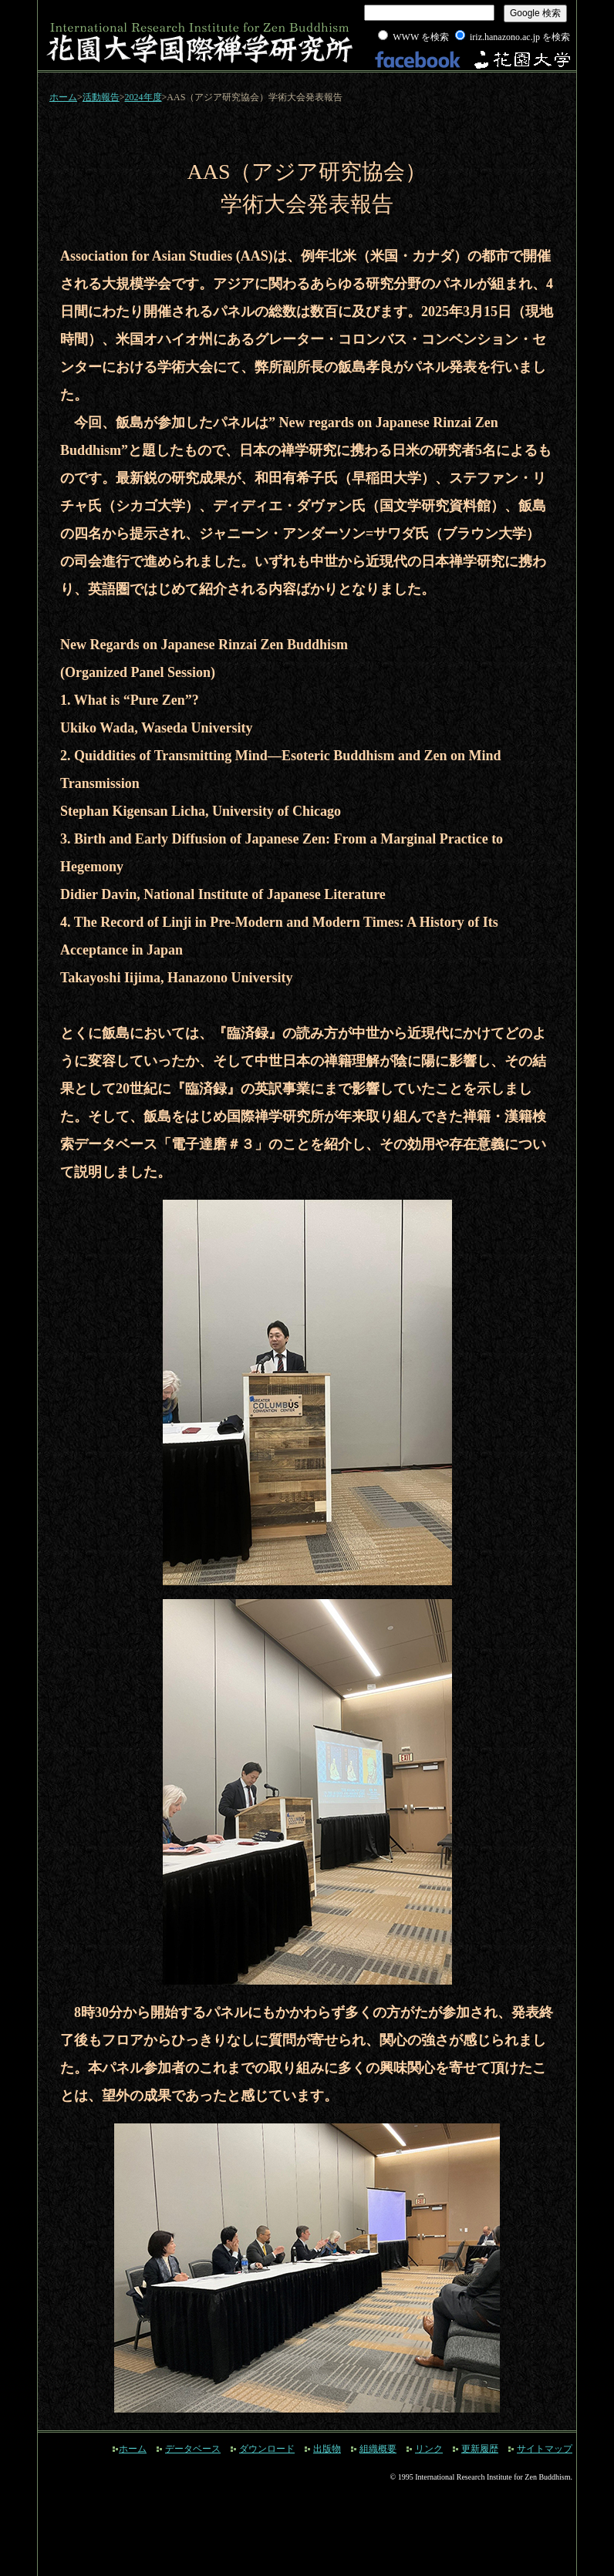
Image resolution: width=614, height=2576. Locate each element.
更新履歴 (479, 2448)
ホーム (63, 97)
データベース (193, 2448)
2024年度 (143, 97)
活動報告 (101, 97)
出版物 (327, 2448)
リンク (429, 2448)
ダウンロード (267, 2448)
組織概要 (377, 2448)
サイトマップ (544, 2448)
